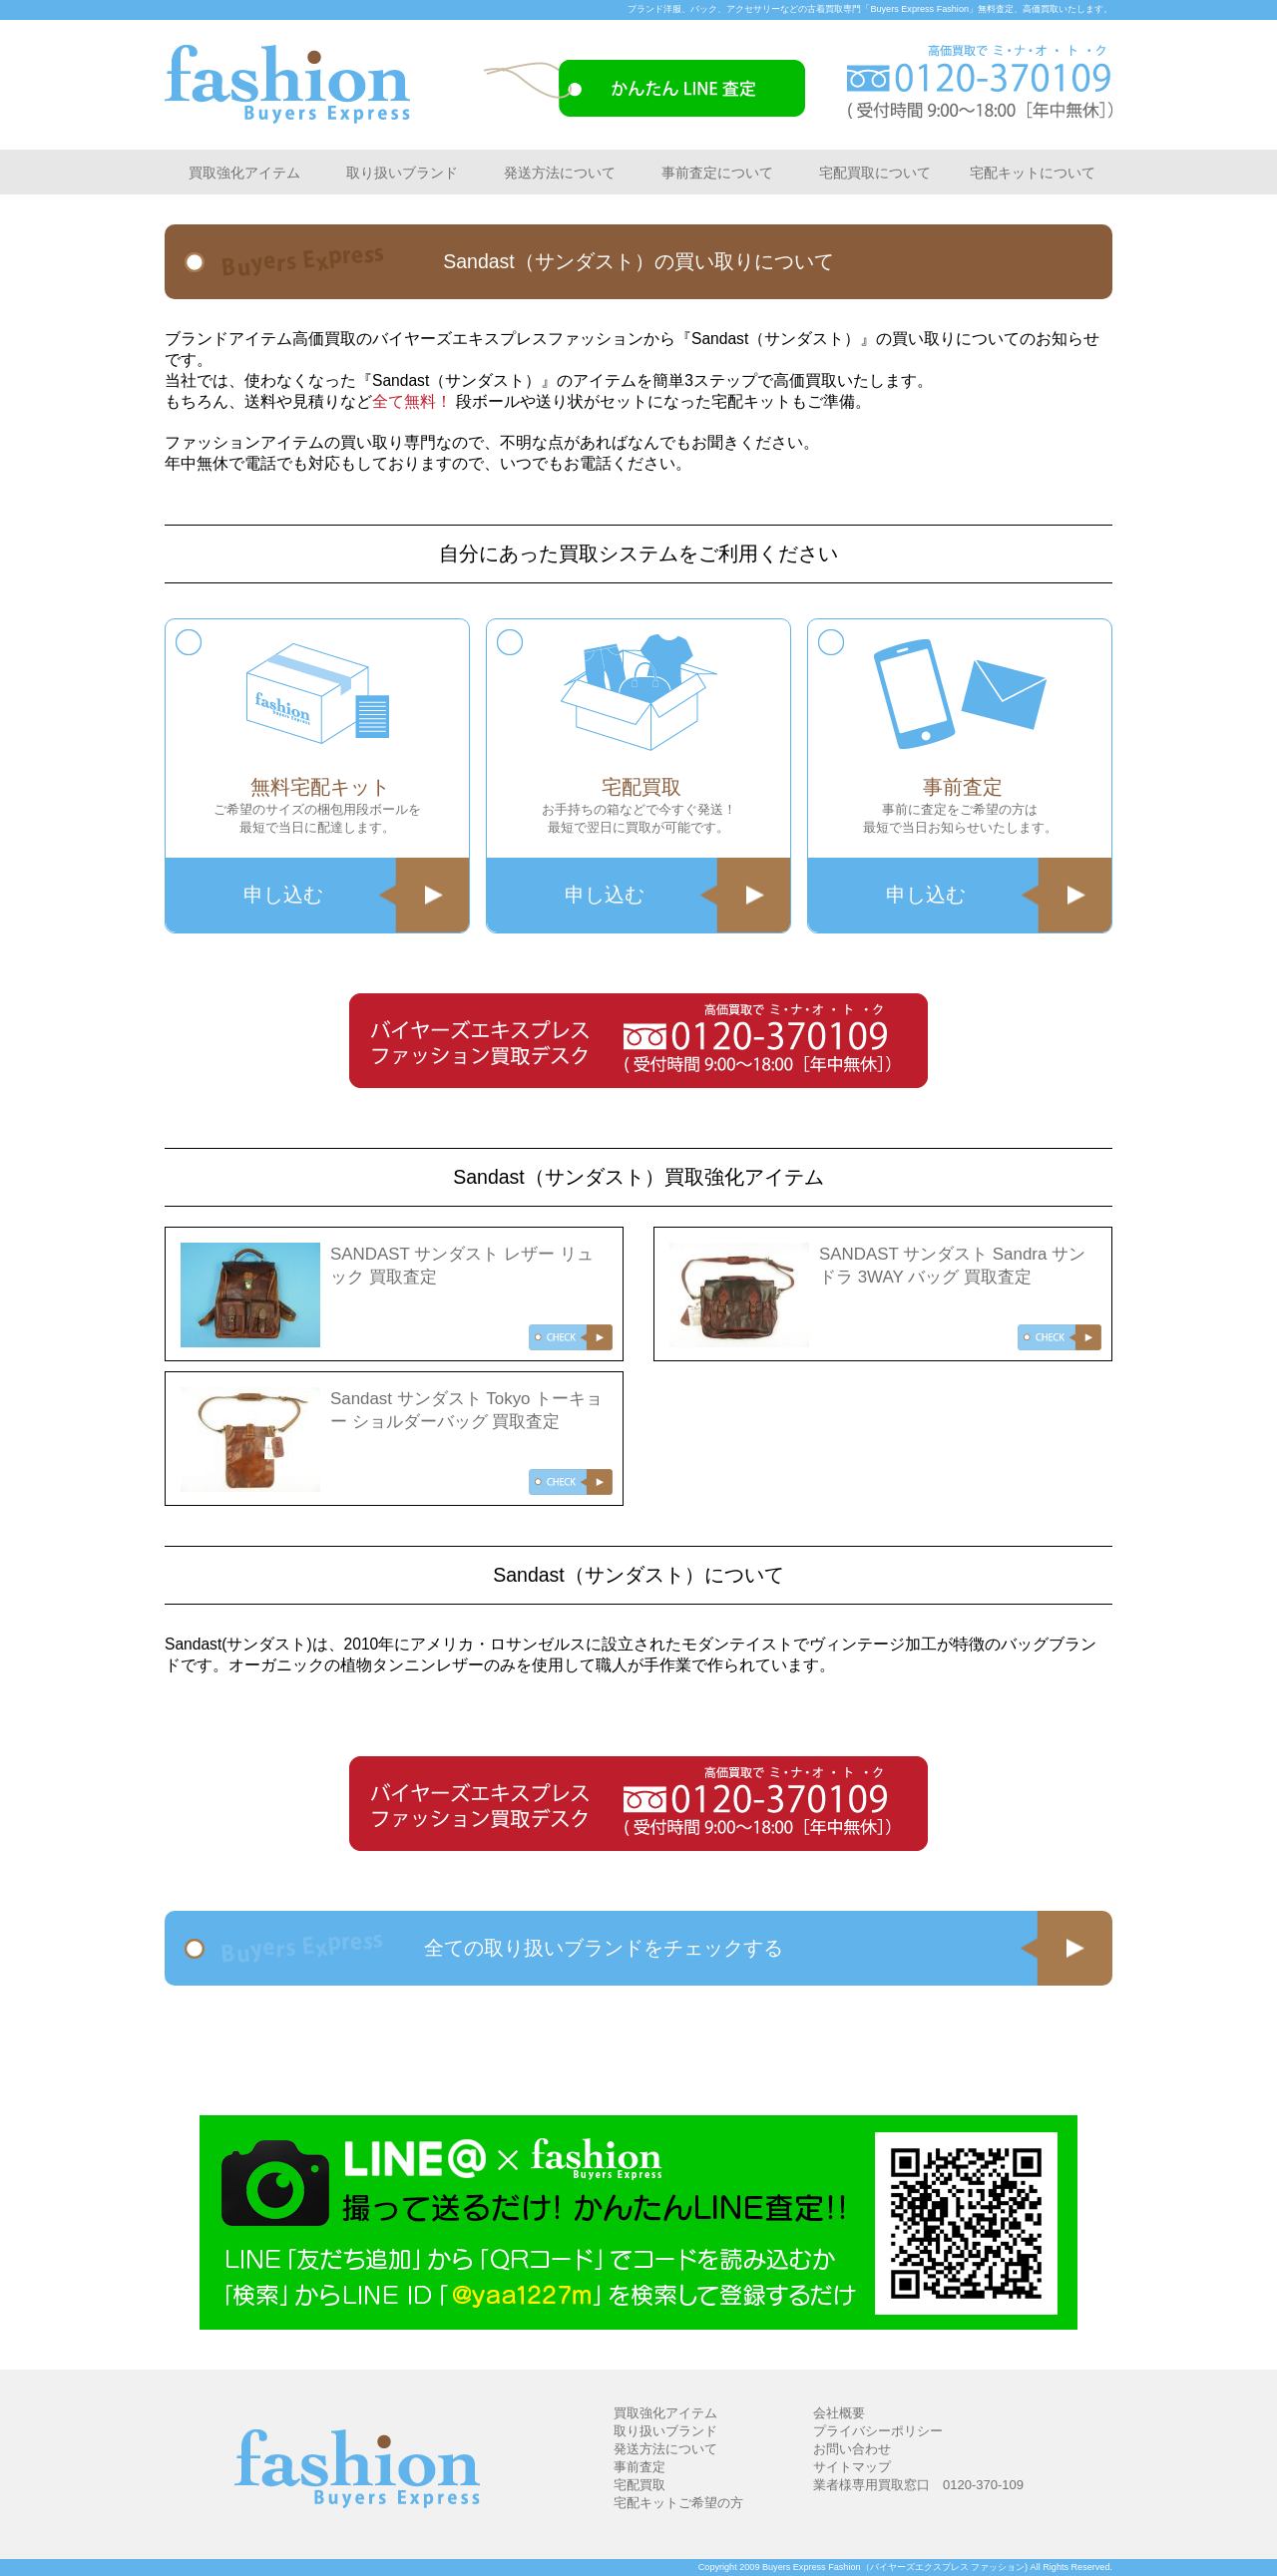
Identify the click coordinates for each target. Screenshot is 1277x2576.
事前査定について (717, 173)
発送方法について (560, 173)
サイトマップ (852, 2466)
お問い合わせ (852, 2448)
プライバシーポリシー (878, 2430)
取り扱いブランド (402, 173)
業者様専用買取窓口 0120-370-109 (918, 2484)
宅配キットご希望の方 (678, 2502)
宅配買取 (639, 2484)
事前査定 (639, 2466)
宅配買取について (875, 173)
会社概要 (839, 2412)
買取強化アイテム (244, 173)
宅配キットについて (1032, 173)
